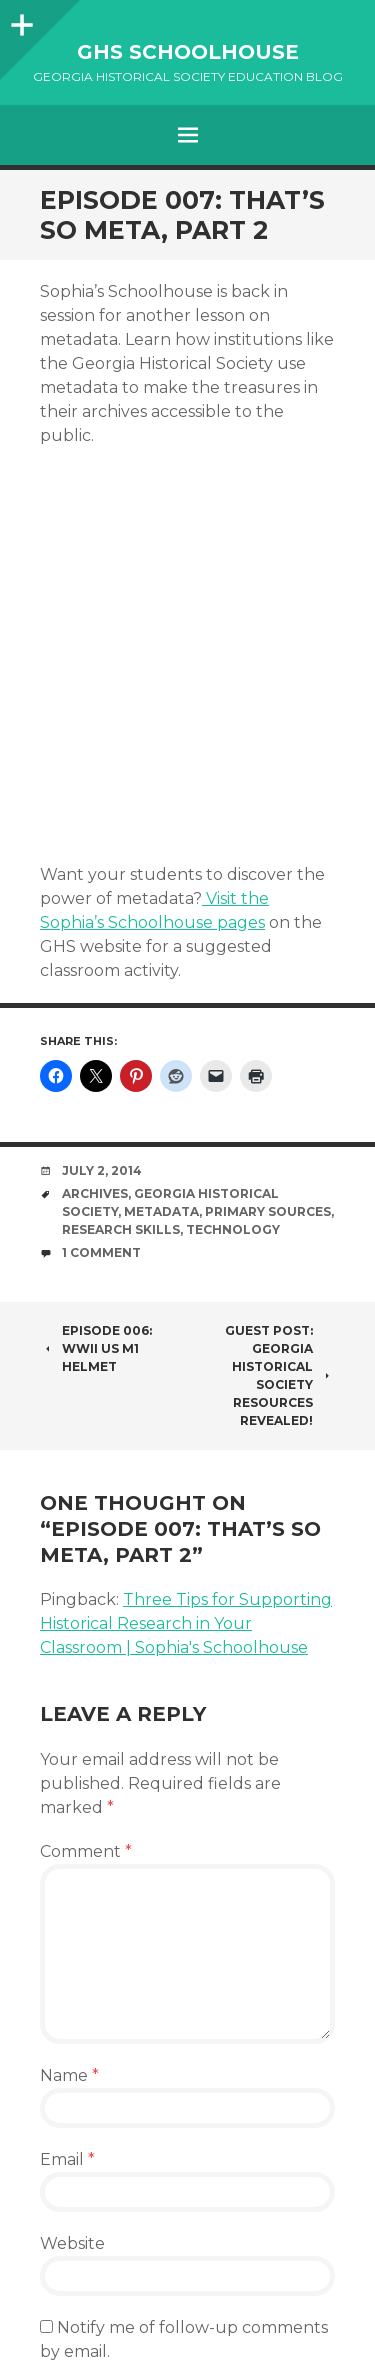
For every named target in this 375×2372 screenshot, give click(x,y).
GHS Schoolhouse (188, 52)
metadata (161, 1211)
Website (72, 2243)
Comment (86, 1851)
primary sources (268, 1211)
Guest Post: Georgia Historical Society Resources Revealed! (280, 1375)
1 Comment (101, 1252)
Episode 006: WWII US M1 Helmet (96, 1348)
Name (69, 2075)
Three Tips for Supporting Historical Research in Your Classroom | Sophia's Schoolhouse (186, 1623)
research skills (121, 1229)
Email (67, 2159)
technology (233, 1229)
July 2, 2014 (102, 1170)
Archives (95, 1193)
